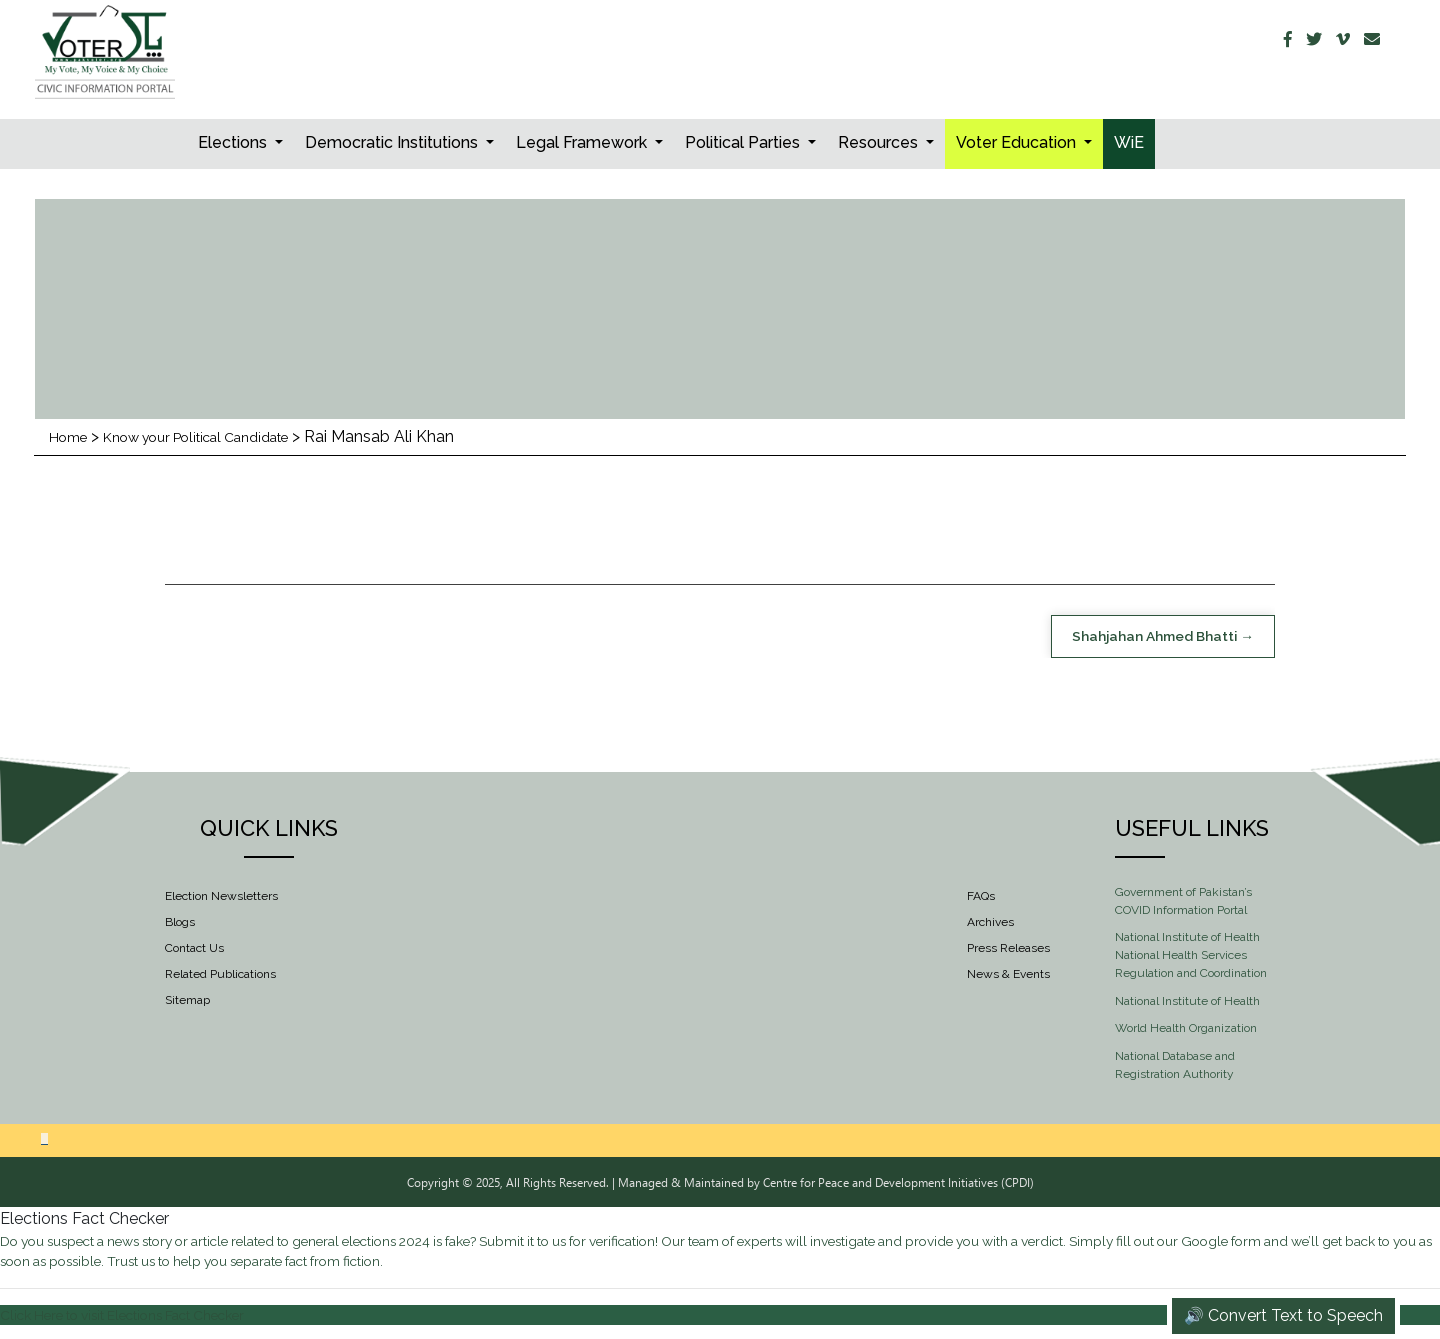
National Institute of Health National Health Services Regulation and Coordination (1191, 959)
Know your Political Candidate (222, 436)
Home (72, 436)
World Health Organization (1186, 1032)
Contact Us (194, 951)
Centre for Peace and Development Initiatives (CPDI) (898, 1185)
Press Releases (1008, 951)
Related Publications (220, 977)
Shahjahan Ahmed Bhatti (1135, 637)
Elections (234, 142)
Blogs (180, 925)
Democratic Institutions (393, 142)
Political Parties (744, 142)
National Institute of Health (1187, 1004)
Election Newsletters (221, 899)
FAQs (981, 899)
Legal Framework (583, 142)
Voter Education (1018, 142)
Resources (880, 142)
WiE (1129, 142)
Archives (990, 925)
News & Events (1008, 977)
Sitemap (187, 1003)
